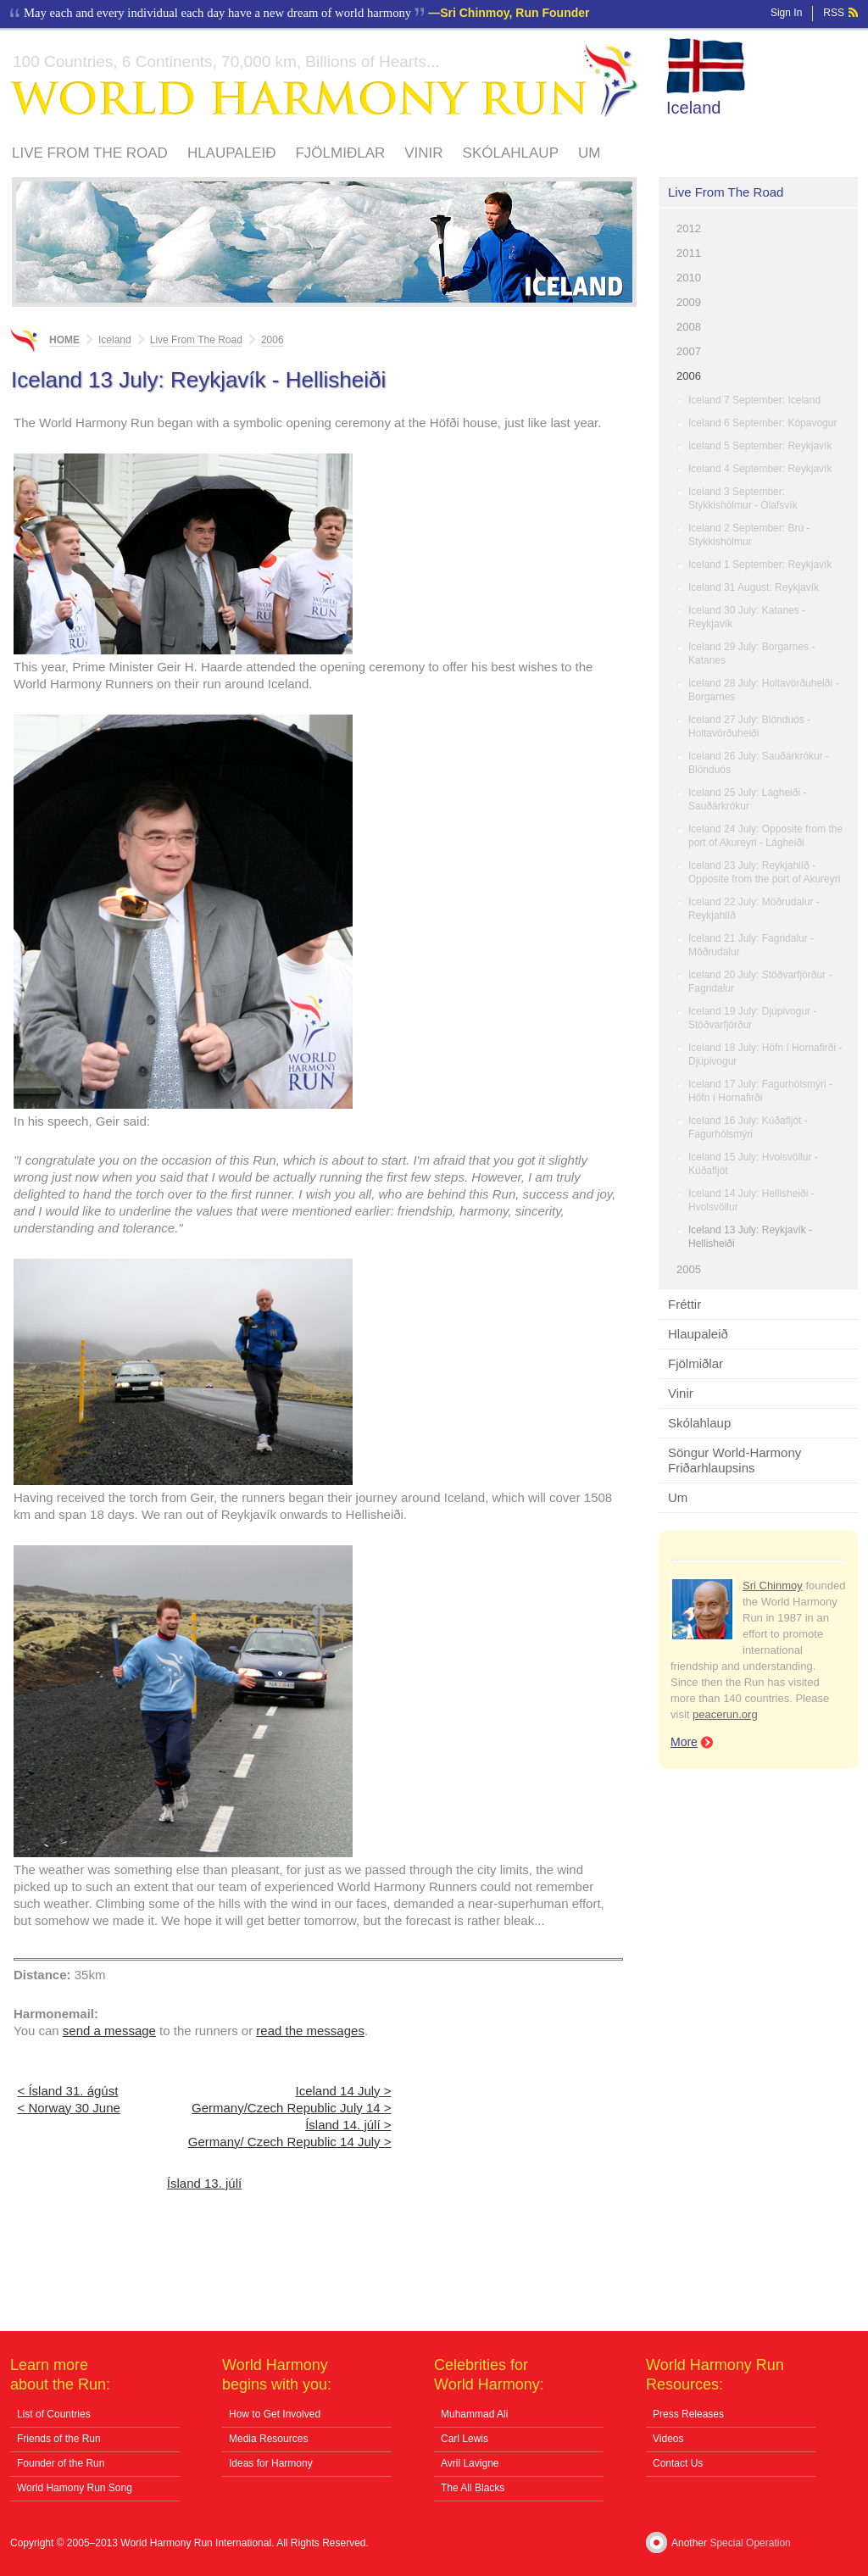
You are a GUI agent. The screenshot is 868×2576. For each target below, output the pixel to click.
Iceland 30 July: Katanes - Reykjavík (746, 617)
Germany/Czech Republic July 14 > (292, 2107)
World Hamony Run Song (74, 2488)
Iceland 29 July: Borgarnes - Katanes (751, 653)
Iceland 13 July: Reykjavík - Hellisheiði (750, 1236)
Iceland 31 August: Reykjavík (753, 587)
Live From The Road (90, 153)
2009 (688, 302)
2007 (688, 351)
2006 (688, 376)
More (684, 1742)
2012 (688, 228)
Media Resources (268, 2439)
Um (589, 153)
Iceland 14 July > (344, 2091)
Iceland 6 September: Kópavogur (762, 423)
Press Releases (688, 2414)
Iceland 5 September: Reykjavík (760, 446)
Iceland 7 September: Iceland (754, 400)
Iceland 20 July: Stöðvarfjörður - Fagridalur (760, 981)
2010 (688, 277)
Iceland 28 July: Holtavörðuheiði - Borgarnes (763, 690)
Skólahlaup (511, 153)
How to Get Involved (274, 2414)
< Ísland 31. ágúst (68, 2091)
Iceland (693, 107)
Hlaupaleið (231, 153)
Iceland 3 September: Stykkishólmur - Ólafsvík (743, 498)
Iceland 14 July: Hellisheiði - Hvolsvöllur (751, 1200)
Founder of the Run (60, 2463)
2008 (688, 326)
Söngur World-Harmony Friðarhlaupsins (734, 1460)
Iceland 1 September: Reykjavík (760, 564)
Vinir (423, 153)
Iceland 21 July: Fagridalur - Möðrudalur (751, 945)
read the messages (310, 2030)
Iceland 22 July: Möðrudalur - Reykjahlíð (754, 908)
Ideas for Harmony (271, 2463)
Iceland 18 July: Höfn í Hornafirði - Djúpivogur (765, 1054)
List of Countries (54, 2414)
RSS (833, 13)
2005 (688, 1269)
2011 (688, 253)
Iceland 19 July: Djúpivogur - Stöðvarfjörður (752, 1018)
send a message (109, 2030)
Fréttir (684, 1304)
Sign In (786, 13)
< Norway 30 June (69, 2107)
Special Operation (749, 2543)
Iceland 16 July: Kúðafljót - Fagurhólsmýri (748, 1127)
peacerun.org (725, 1714)
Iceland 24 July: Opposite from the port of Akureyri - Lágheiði (765, 835)
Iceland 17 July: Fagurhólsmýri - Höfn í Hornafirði (760, 1091)
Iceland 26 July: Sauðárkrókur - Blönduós (758, 763)
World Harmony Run (324, 81)
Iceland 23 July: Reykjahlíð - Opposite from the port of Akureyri (764, 872)
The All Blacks (472, 2488)
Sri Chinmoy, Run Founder (514, 12)
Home (64, 340)
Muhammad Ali (474, 2414)
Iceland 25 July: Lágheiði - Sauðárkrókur (747, 799)
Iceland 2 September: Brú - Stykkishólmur (749, 535)
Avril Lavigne (469, 2463)
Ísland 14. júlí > (348, 2124)
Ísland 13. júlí (204, 2183)
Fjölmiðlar (340, 153)
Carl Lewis (464, 2439)
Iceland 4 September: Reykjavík (760, 469)
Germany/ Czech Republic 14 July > (290, 2141)
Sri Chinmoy (773, 1585)
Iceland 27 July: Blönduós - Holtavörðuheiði (749, 726)
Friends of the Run (59, 2439)
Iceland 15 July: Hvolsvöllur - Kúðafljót (753, 1164)
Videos (668, 2439)
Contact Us (678, 2463)
